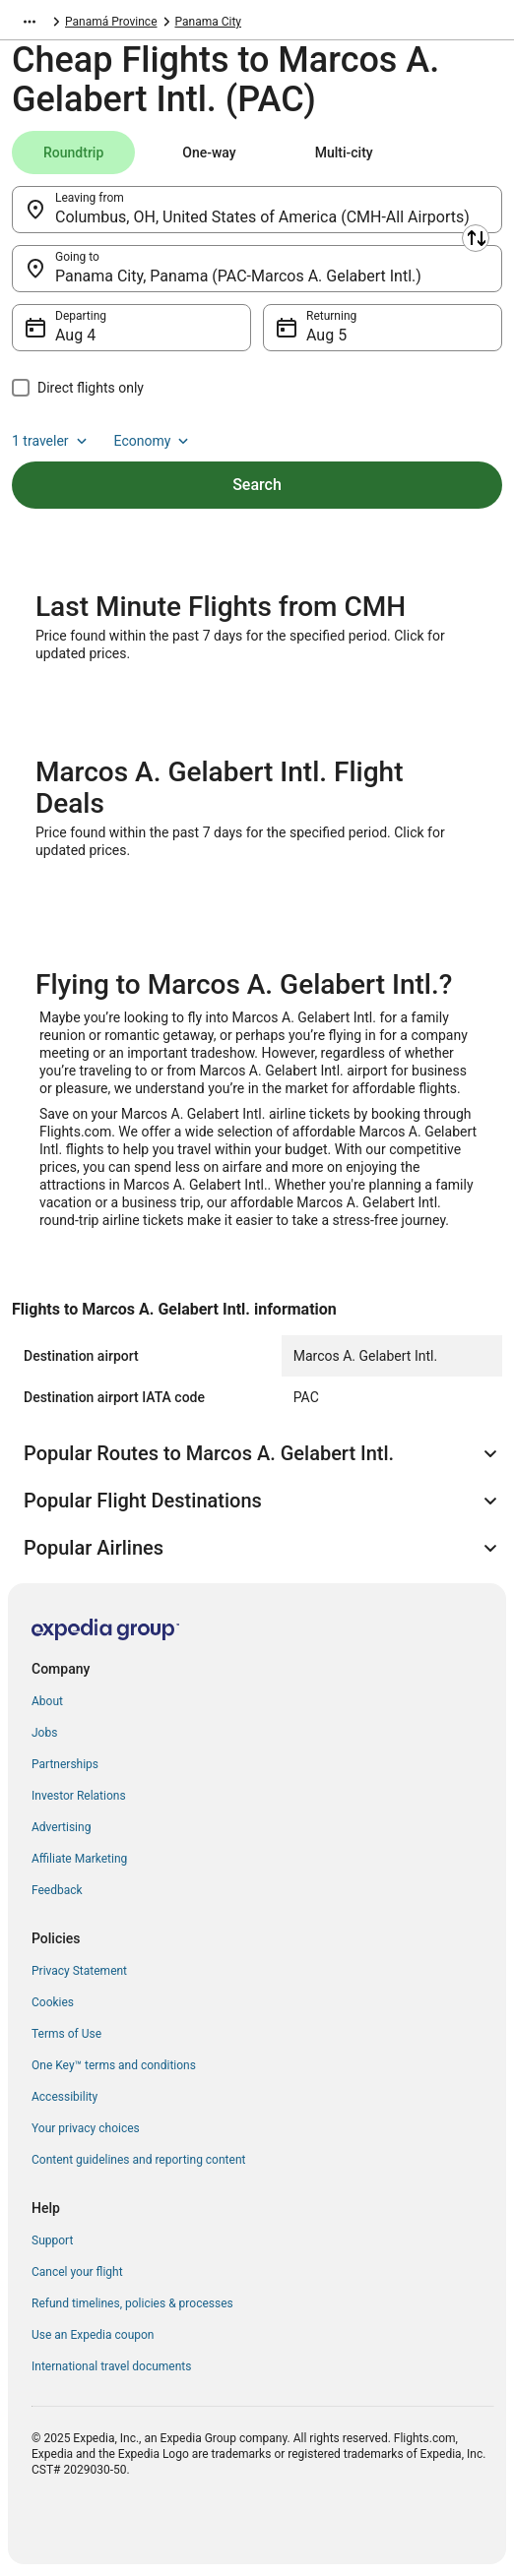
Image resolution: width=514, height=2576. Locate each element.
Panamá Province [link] (111, 22)
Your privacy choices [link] (86, 2128)
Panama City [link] (208, 22)
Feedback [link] (57, 1890)
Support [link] (52, 2240)
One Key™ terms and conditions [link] (114, 2065)
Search (257, 484)
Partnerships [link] (65, 1764)
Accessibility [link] (64, 2097)
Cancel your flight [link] (77, 2272)
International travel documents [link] (111, 2366)
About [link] (47, 1701)
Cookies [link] (53, 2002)
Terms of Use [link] (66, 2034)
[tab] (73, 152)
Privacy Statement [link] (79, 1971)
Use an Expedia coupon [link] (93, 2335)
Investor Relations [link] (79, 1796)
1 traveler (51, 441)
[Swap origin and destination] (475, 238)
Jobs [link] (44, 1733)
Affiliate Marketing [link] (79, 1859)
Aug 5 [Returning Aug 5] (326, 335)
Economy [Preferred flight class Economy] (153, 441)
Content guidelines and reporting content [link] (138, 2160)
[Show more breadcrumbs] (29, 21)
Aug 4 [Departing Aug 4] (75, 335)
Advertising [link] (61, 1827)
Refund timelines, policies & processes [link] (132, 2303)
